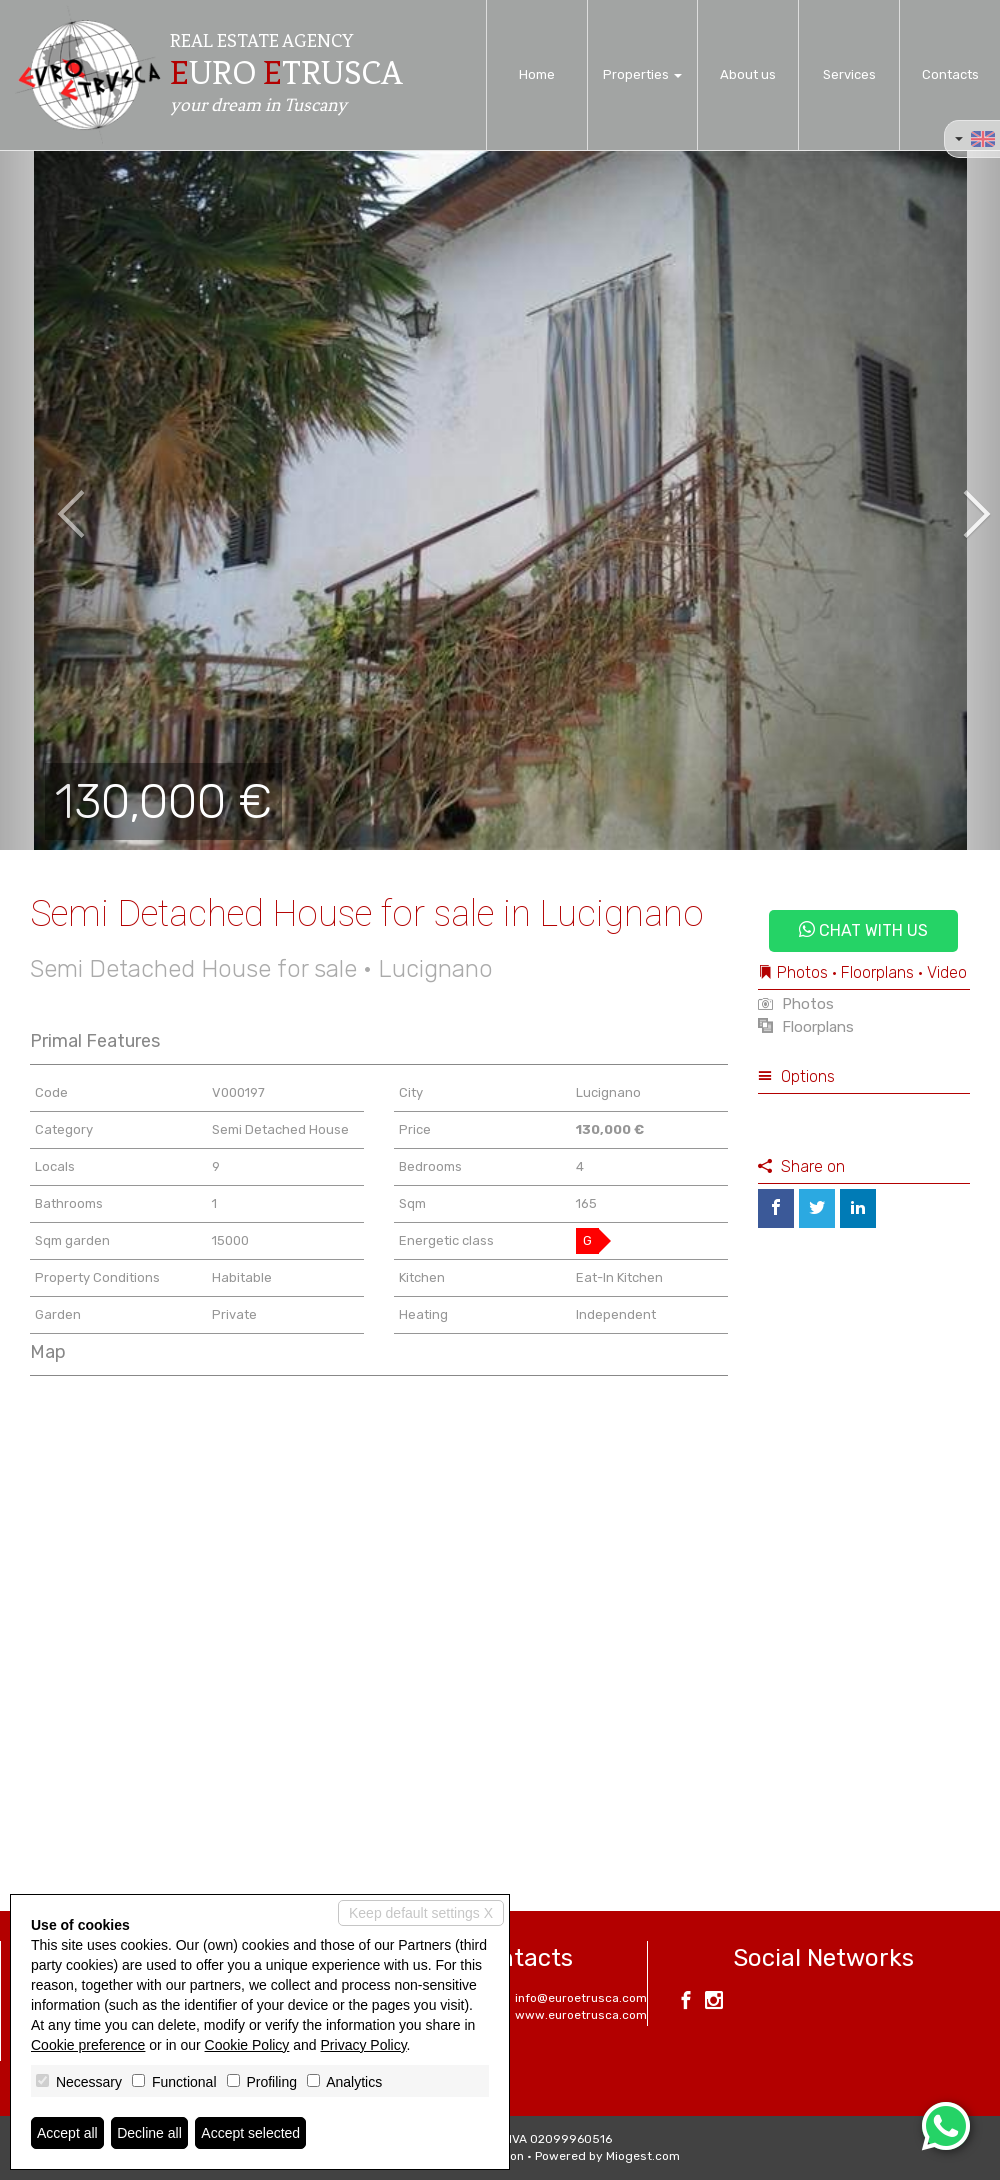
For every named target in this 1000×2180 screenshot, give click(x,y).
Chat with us (863, 930)
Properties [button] (642, 74)
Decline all (149, 2133)
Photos (796, 1004)
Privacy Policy (364, 2045)
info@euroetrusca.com (581, 1998)
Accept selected (250, 2133)
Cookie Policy (247, 2045)
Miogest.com (643, 2156)
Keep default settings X (421, 1913)
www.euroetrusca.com (581, 2015)
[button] (50, 500)
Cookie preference (88, 2045)
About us (748, 74)
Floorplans (806, 1027)
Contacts (950, 74)
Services (849, 74)
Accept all (67, 2133)
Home (537, 74)
